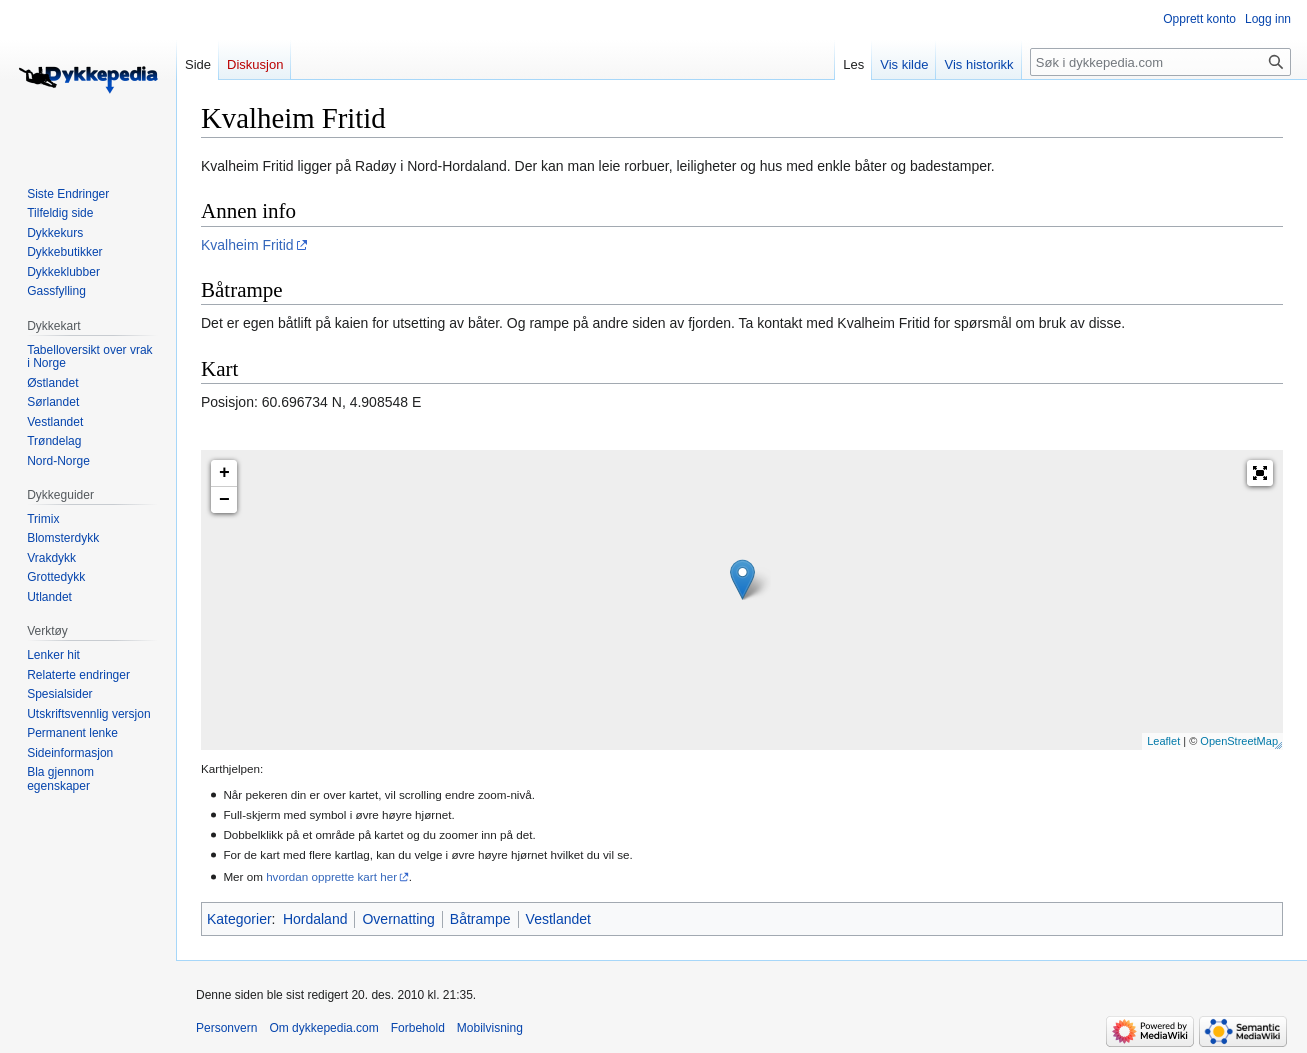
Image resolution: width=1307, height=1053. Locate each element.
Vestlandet (558, 919)
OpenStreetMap (1239, 741)
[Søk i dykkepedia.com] (1160, 62)
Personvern (226, 1028)
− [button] (224, 500)
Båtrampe (480, 919)
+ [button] (224, 473)
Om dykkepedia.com (323, 1028)
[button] (1260, 473)
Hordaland (315, 919)
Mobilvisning (490, 1028)
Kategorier (239, 919)
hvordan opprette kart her (331, 876)
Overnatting (398, 919)
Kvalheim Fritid (247, 245)
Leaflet (1163, 741)
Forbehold (418, 1028)
